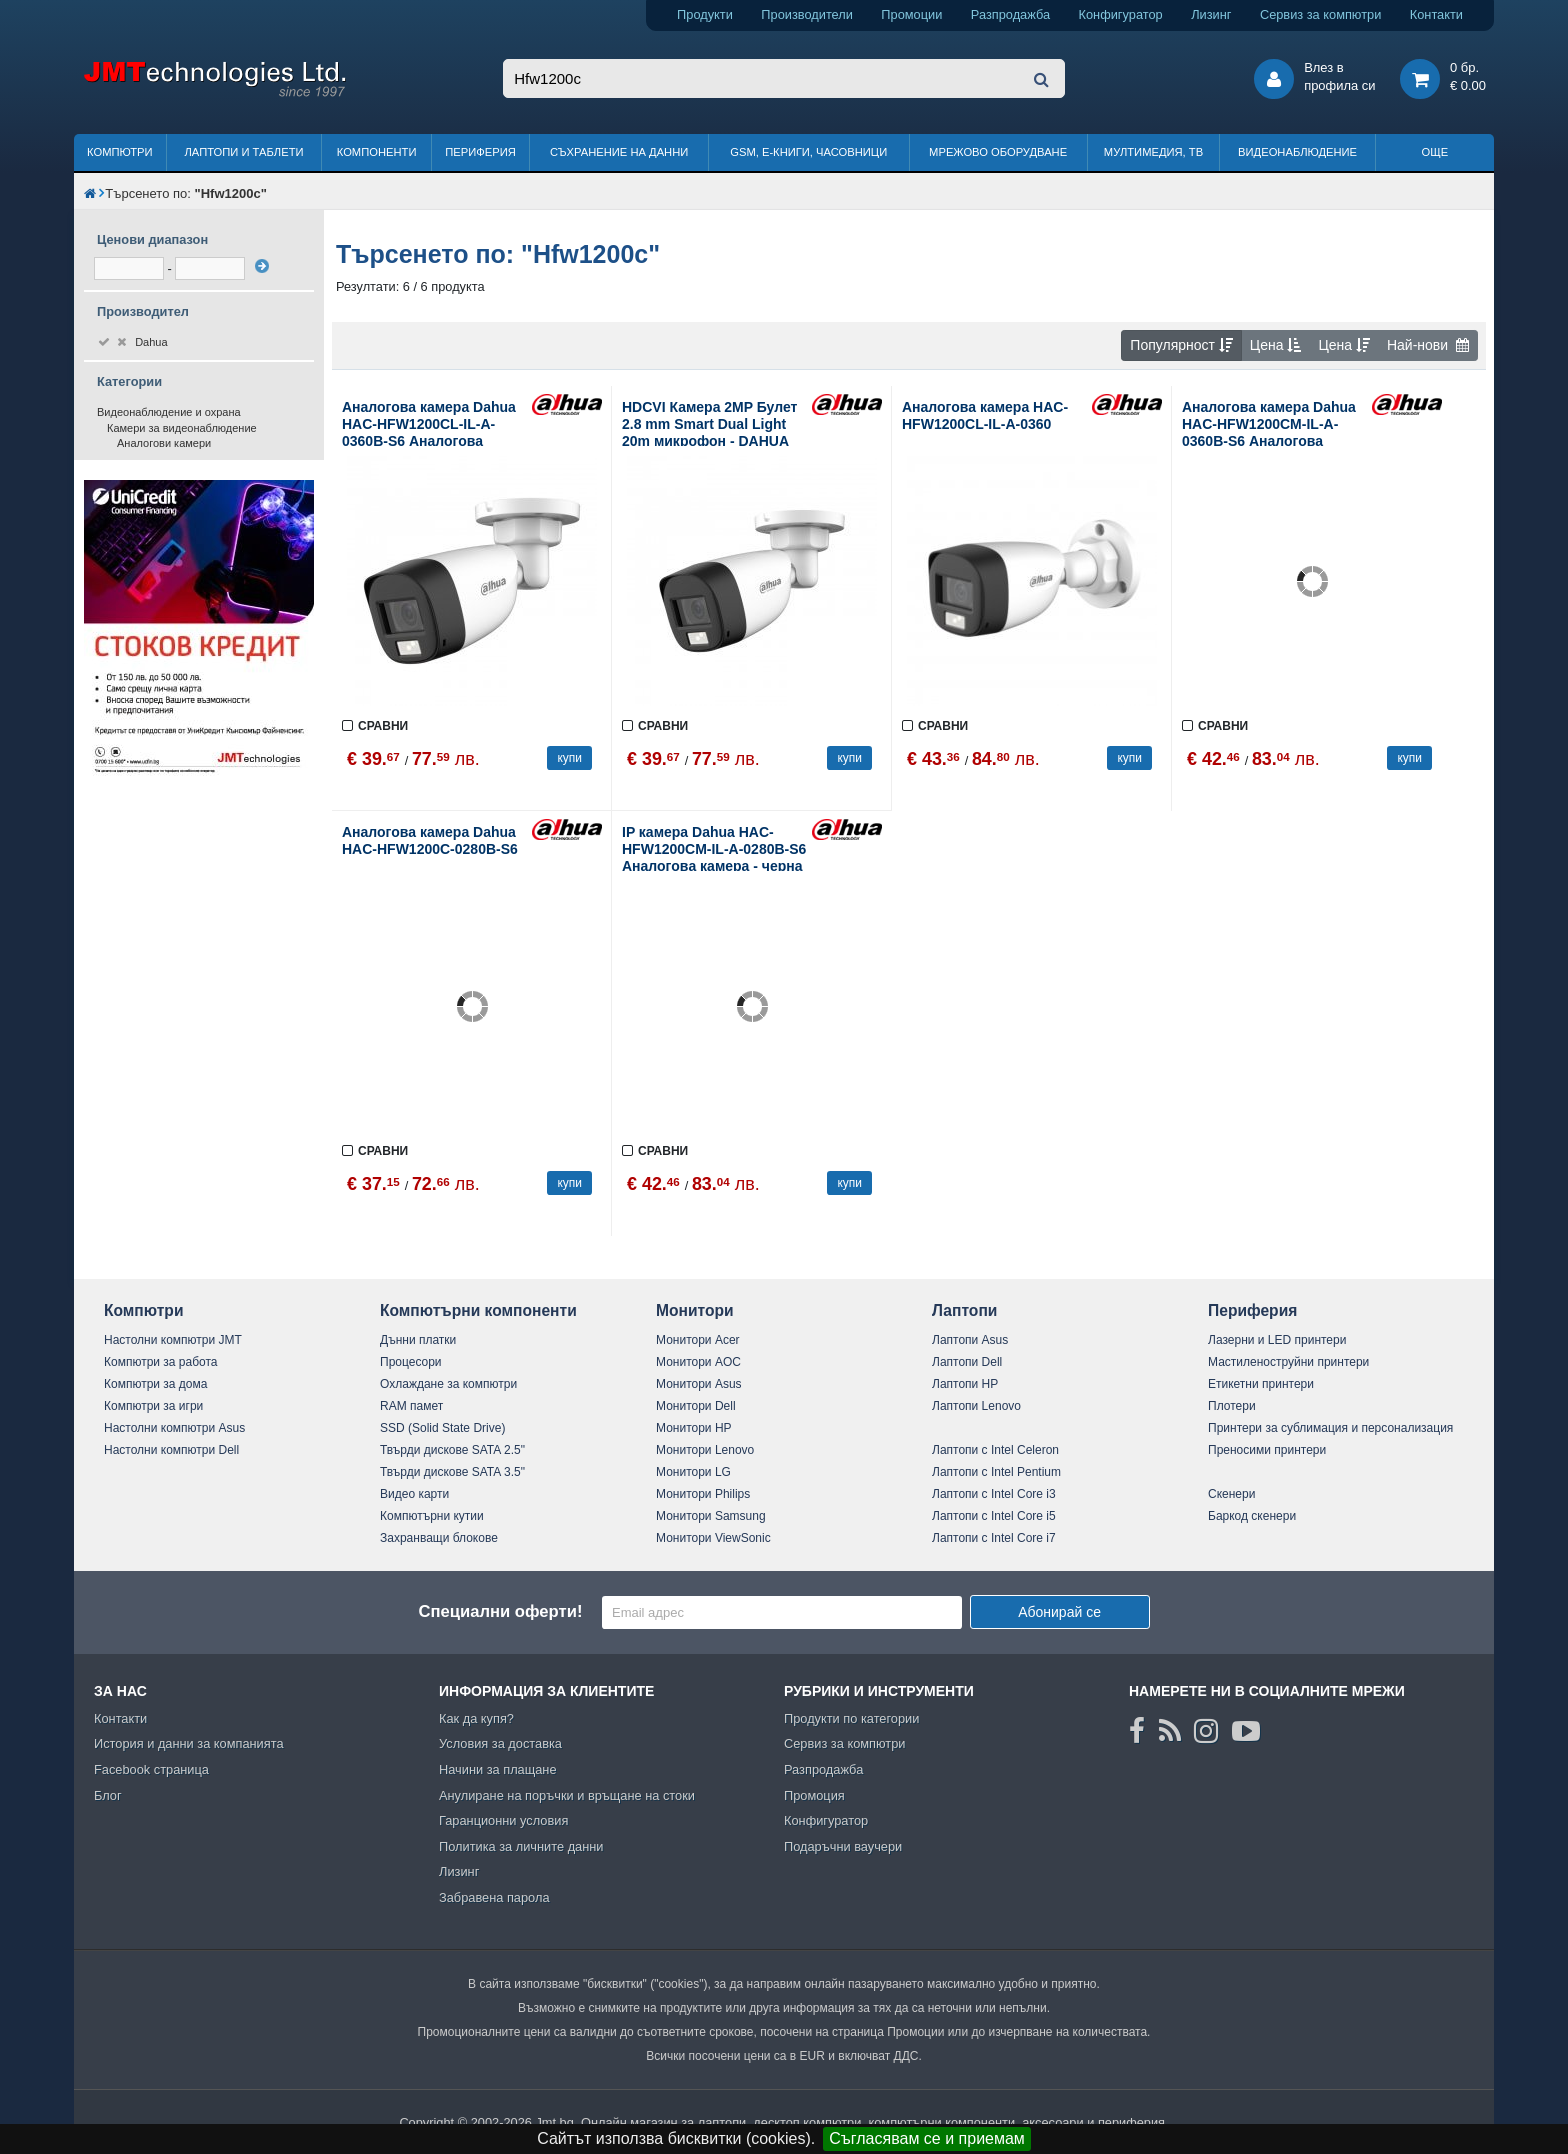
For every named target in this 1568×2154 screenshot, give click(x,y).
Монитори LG (693, 1472)
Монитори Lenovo (705, 1450)
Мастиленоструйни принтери (1288, 1362)
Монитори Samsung (711, 1516)
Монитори (695, 1310)
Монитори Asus (699, 1384)
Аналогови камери (164, 443)
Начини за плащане (498, 1769)
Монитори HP (694, 1428)
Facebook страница (151, 1769)
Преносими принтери (1267, 1450)
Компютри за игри (153, 1406)
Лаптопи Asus (970, 1340)
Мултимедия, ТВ (1153, 152)
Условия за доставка (500, 1743)
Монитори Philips (703, 1494)
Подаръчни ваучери (843, 1846)
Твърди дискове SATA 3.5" (452, 1472)
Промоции (911, 14)
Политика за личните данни (521, 1846)
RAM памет (411, 1406)
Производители (807, 14)
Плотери (1232, 1406)
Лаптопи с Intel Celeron (995, 1450)
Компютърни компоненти (478, 1310)
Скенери (1231, 1494)
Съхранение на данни (619, 152)
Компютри (119, 152)
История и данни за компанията (189, 1743)
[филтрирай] (262, 266)
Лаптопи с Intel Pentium (996, 1472)
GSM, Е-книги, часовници (808, 152)
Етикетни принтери (1261, 1384)
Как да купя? (476, 1718)
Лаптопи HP (965, 1384)
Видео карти (414, 1494)
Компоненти (377, 152)
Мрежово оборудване (998, 152)
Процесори (411, 1362)
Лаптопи (964, 1310)
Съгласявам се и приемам (927, 2138)
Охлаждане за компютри (448, 1384)
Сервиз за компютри (1320, 14)
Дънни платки (418, 1340)
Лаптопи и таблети (243, 152)
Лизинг (1211, 14)
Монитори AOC (698, 1362)
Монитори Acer (698, 1340)
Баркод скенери (1252, 1516)
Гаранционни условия (503, 1820)
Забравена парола (494, 1897)
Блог (108, 1795)
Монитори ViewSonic (713, 1538)
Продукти (705, 14)
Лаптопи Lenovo (976, 1406)
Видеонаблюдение (1297, 152)
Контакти (1436, 14)
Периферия (480, 152)
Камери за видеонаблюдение (182, 428)
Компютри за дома (155, 1384)
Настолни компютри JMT (173, 1340)
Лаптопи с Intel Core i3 (994, 1494)
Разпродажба (1010, 14)
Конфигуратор (1121, 14)
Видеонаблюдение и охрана (169, 412)
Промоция (814, 1795)
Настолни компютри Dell (171, 1450)
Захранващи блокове (439, 1538)
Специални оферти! (500, 1611)
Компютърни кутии (432, 1516)
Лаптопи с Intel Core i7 (994, 1538)
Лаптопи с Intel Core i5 (994, 1516)
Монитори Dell (696, 1406)
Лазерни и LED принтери (1277, 1340)
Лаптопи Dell (967, 1362)
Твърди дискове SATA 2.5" (452, 1450)
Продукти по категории (851, 1718)
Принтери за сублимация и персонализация (1330, 1428)
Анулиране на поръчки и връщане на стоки (567, 1795)
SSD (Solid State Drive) (442, 1428)
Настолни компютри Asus (174, 1428)
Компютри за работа (161, 1362)
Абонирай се (1059, 1612)
